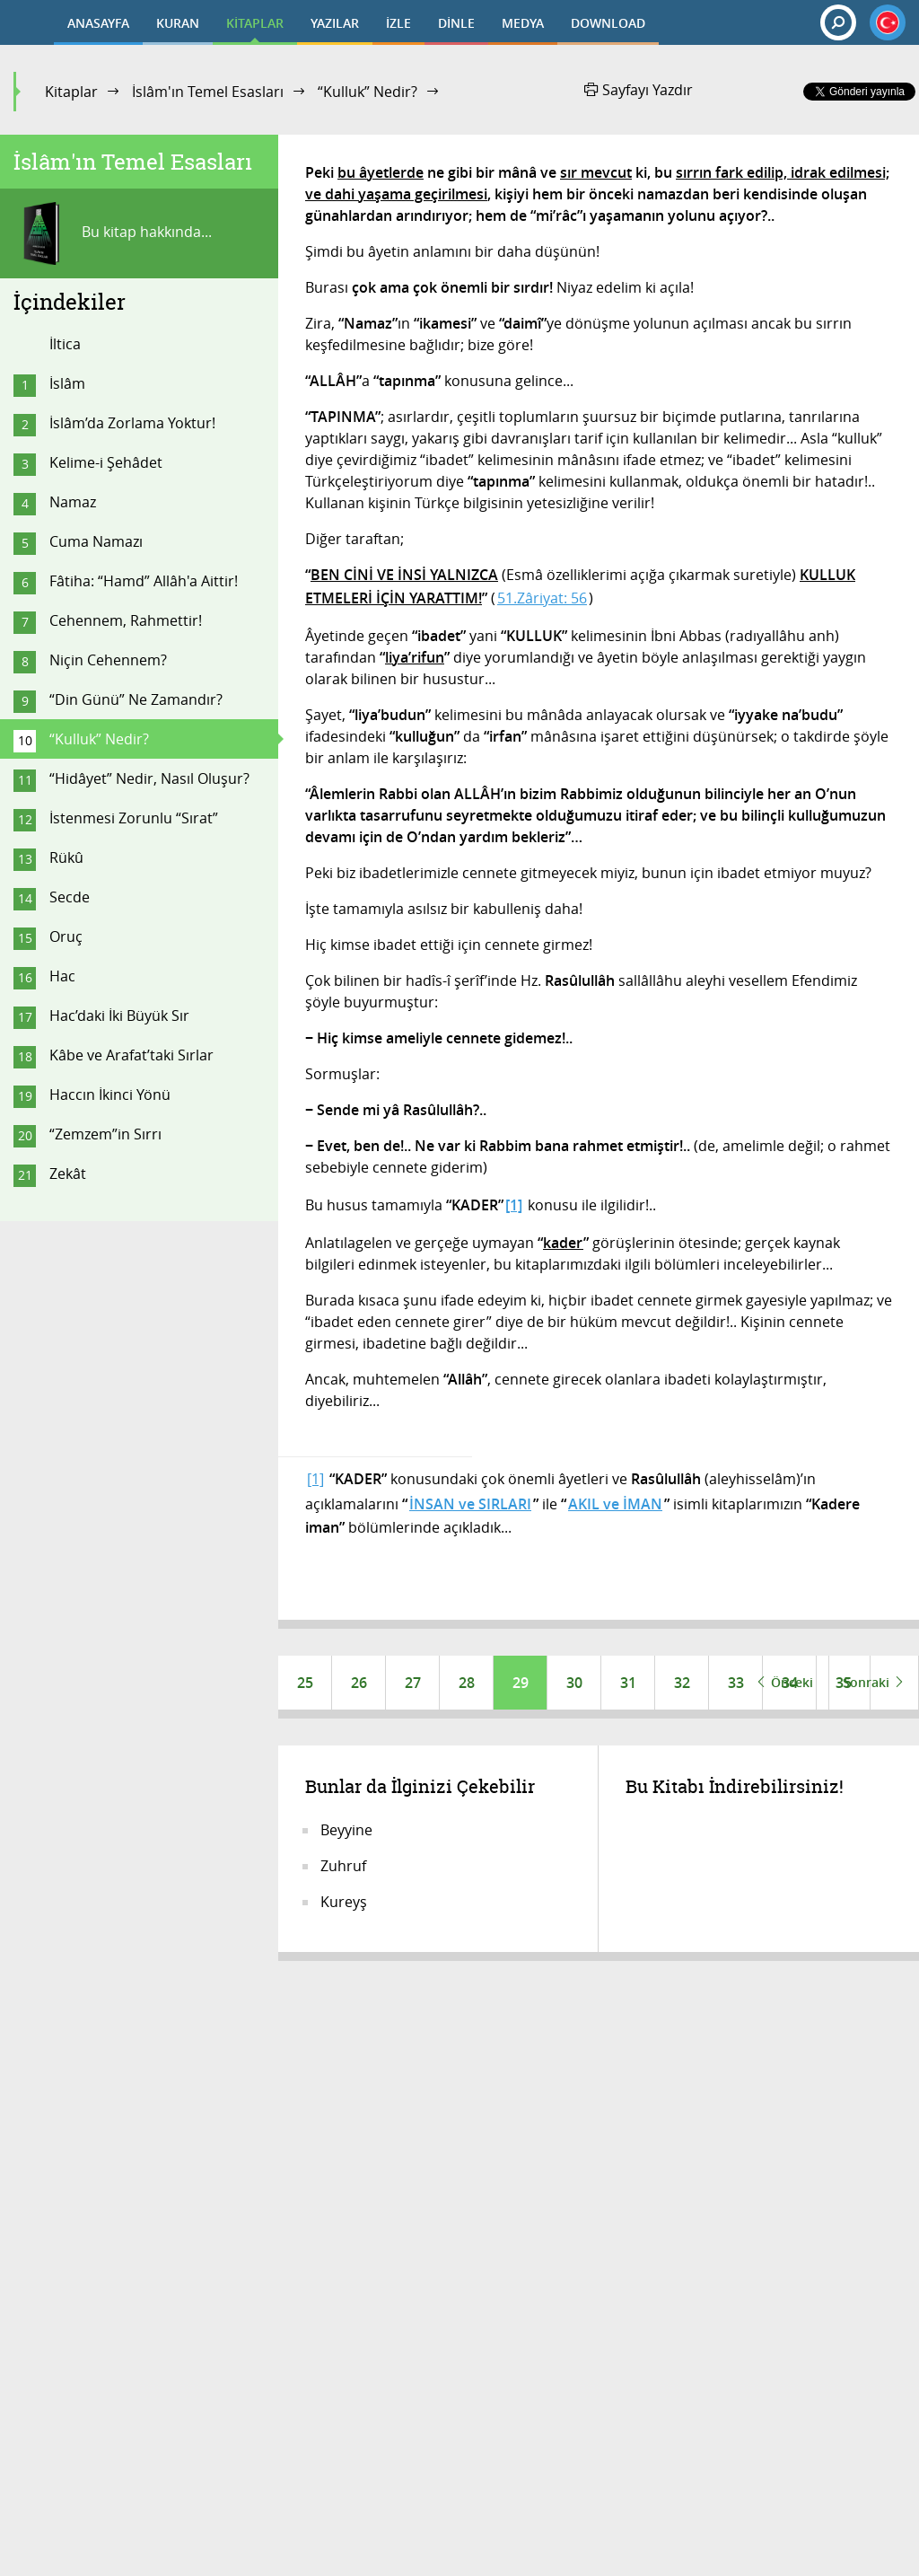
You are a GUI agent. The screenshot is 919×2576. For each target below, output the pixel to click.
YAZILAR (335, 22)
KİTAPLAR (255, 22)
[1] (315, 1479)
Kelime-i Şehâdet (105, 462)
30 (574, 1682)
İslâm (67, 383)
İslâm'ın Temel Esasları (208, 91)
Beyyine (346, 1830)
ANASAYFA (98, 22)
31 (628, 1682)
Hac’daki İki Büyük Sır (119, 1015)
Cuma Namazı (96, 541)
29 (520, 1682)
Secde (69, 897)
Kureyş (343, 1902)
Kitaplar (71, 91)
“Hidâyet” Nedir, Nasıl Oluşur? (149, 778)
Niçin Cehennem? (108, 660)
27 (413, 1682)
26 (359, 1682)
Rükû (66, 857)
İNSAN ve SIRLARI (470, 1504)
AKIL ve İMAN (615, 1504)
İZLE (398, 22)
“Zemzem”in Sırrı (105, 1134)
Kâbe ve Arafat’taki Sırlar (131, 1055)
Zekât (67, 1173)
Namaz (72, 502)
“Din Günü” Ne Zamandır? (136, 699)
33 (736, 1682)
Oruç (66, 936)
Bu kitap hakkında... (112, 233)
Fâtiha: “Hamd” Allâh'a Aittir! (143, 581)
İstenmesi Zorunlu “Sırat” (133, 818)
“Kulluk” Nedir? (367, 91)
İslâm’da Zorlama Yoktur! (132, 423)
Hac (62, 976)
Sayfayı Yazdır (638, 90)
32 (682, 1682)
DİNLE (456, 22)
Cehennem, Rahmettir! (125, 620)
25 (305, 1682)
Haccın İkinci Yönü (110, 1094)
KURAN (177, 22)
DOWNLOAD (608, 22)
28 (467, 1682)
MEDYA (523, 22)
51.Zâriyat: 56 (542, 598)
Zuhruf (343, 1866)
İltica (65, 344)
